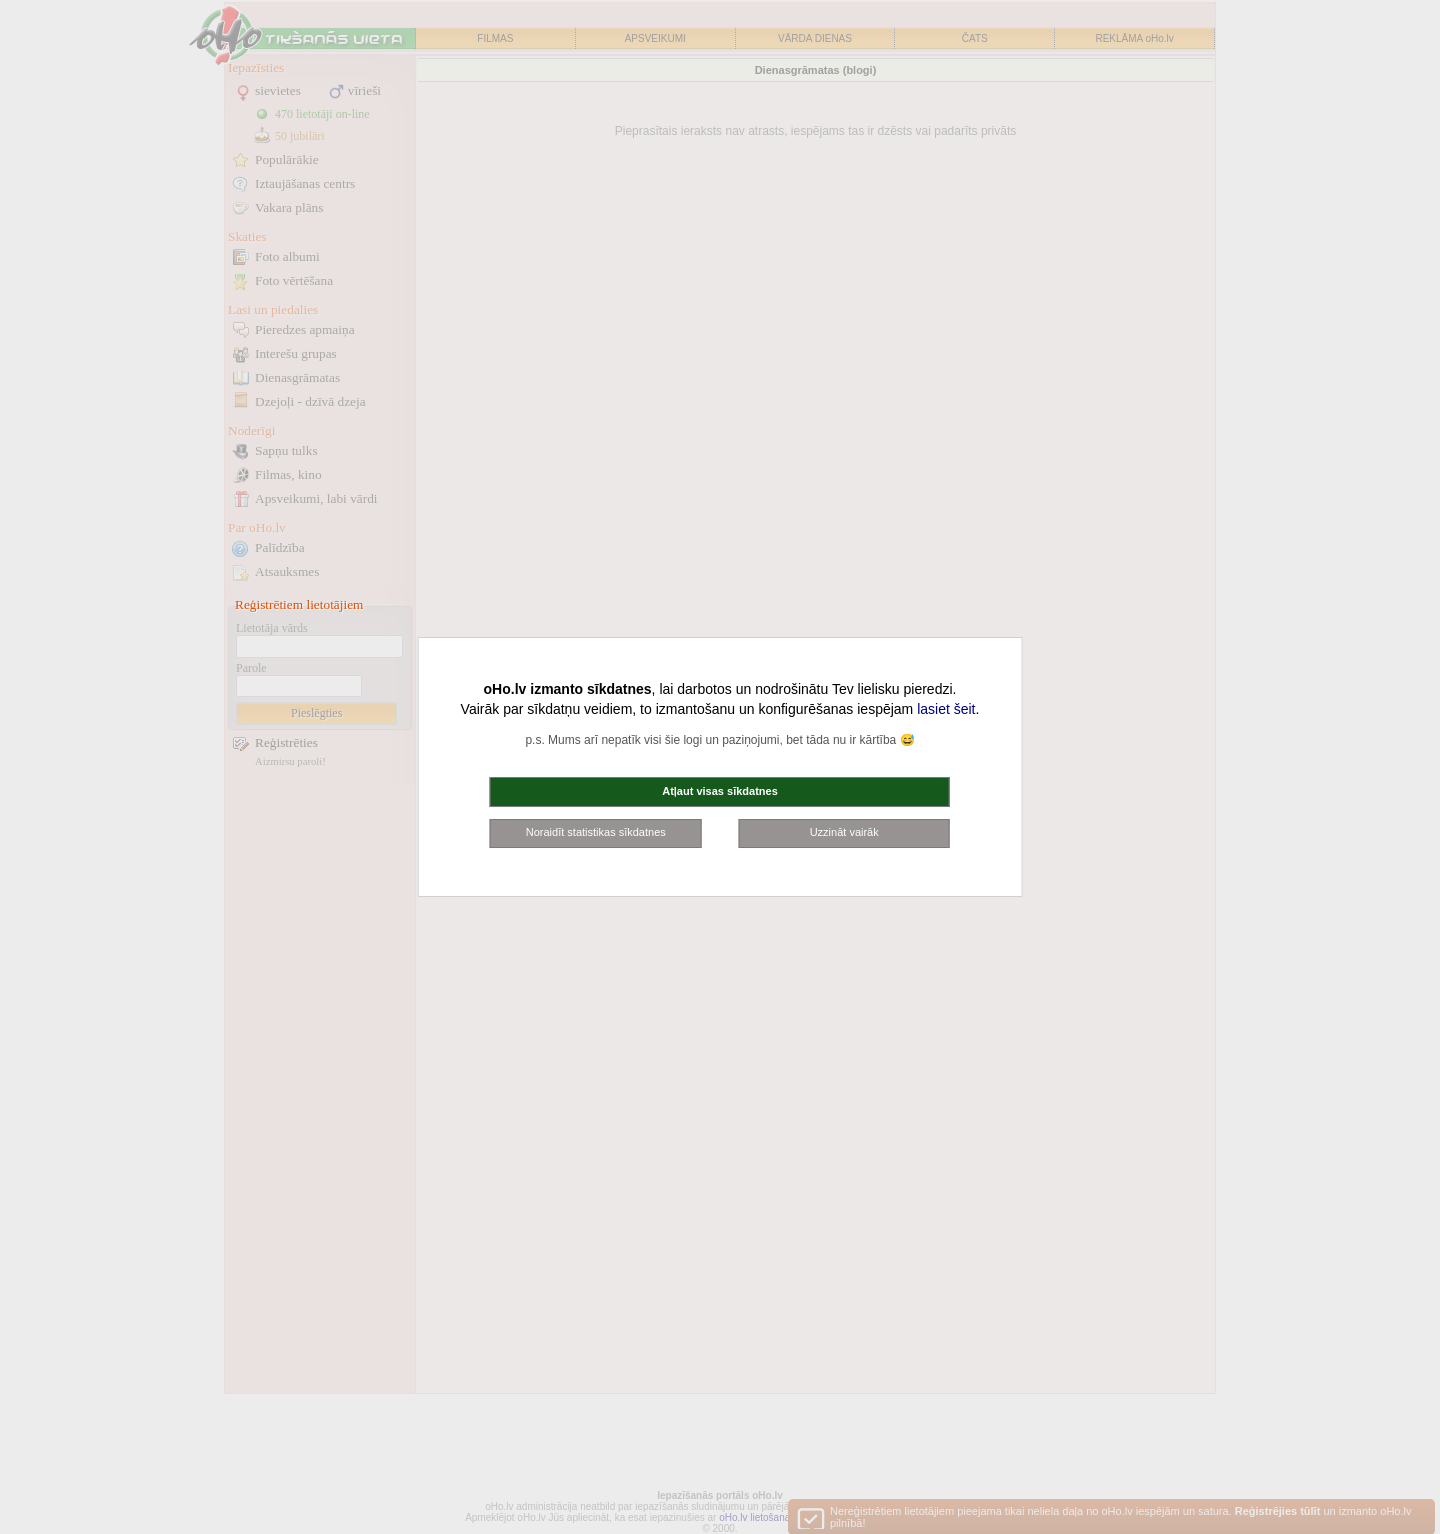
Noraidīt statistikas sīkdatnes (596, 832)
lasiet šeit (946, 709)
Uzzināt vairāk (844, 832)
